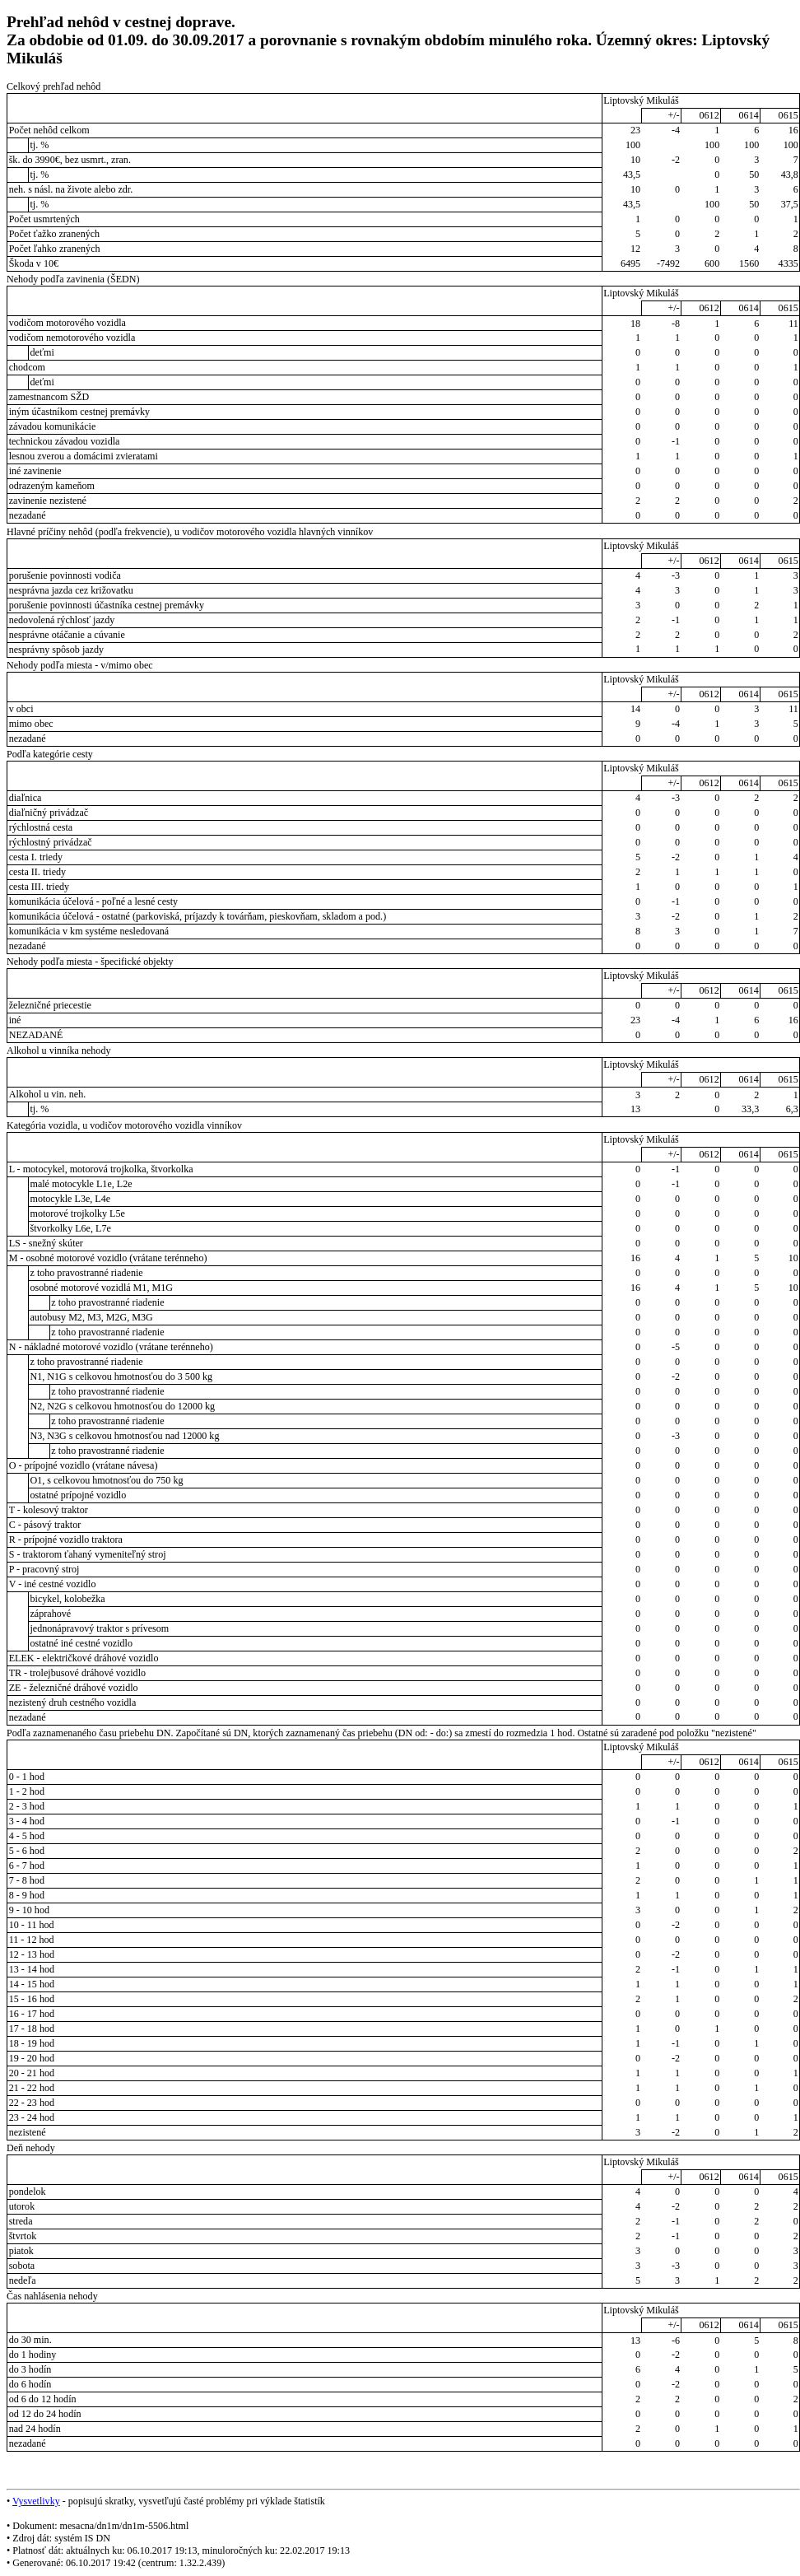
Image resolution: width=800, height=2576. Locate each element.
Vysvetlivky (36, 2501)
